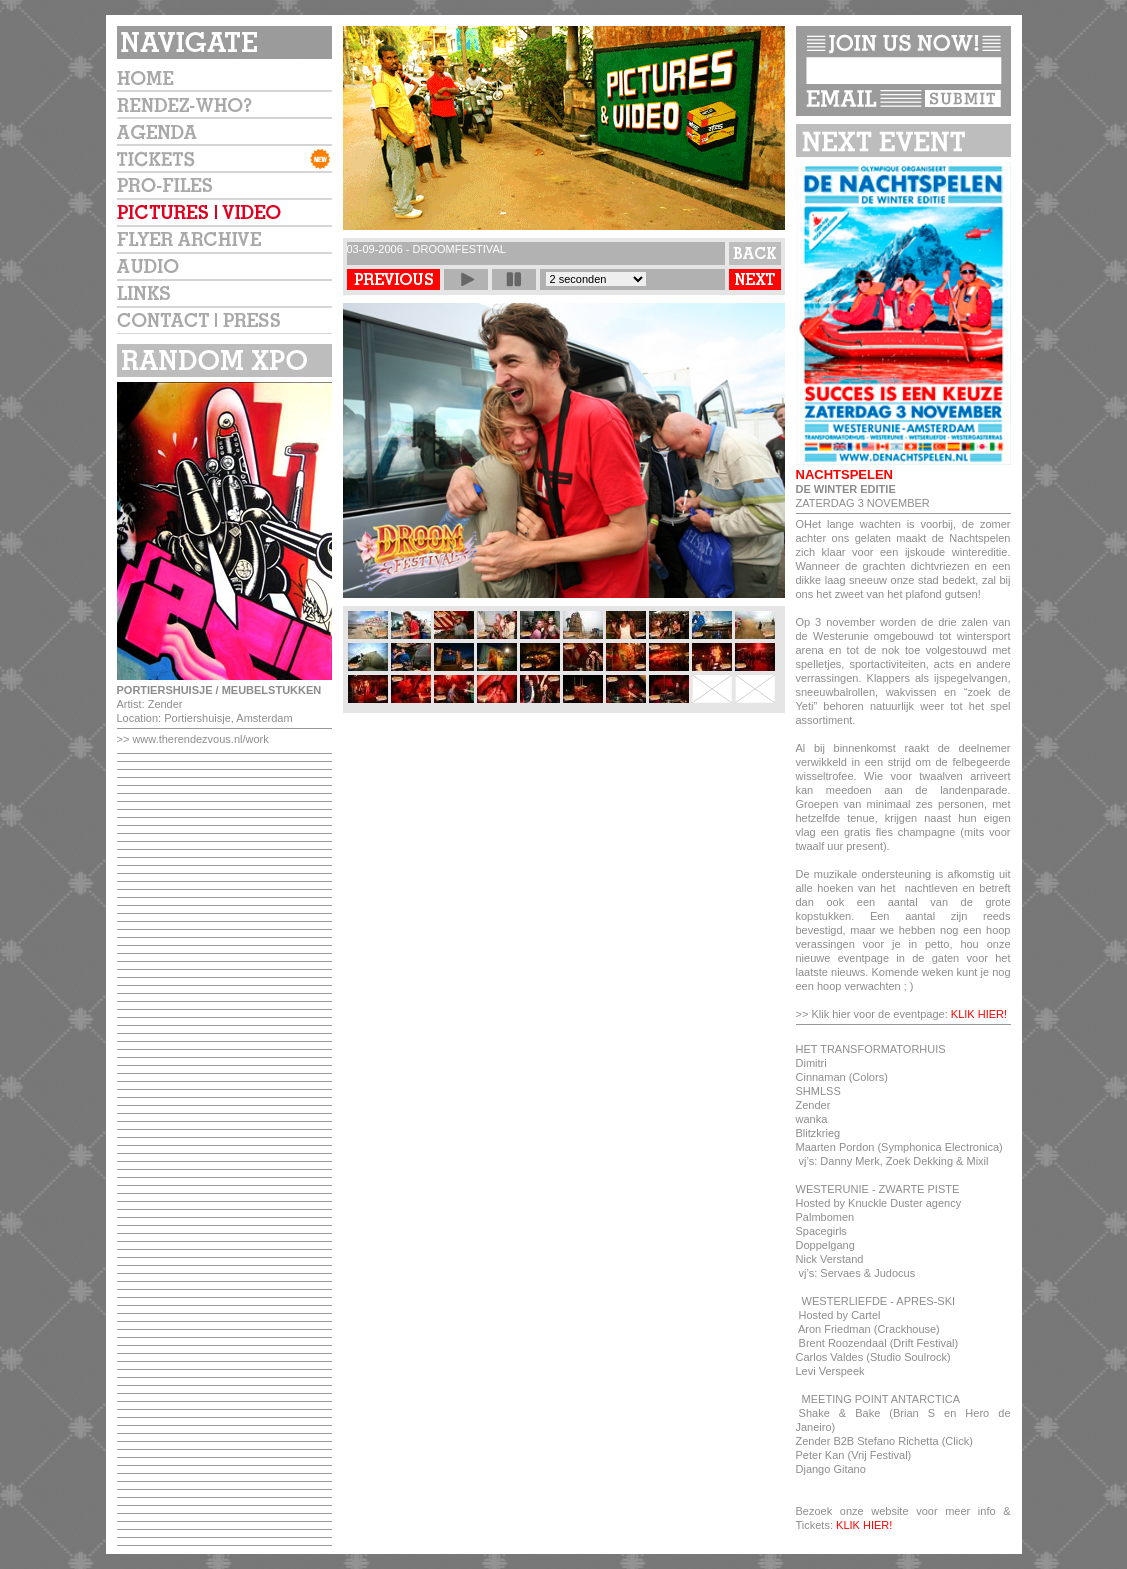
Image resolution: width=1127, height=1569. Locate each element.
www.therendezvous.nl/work (200, 739)
